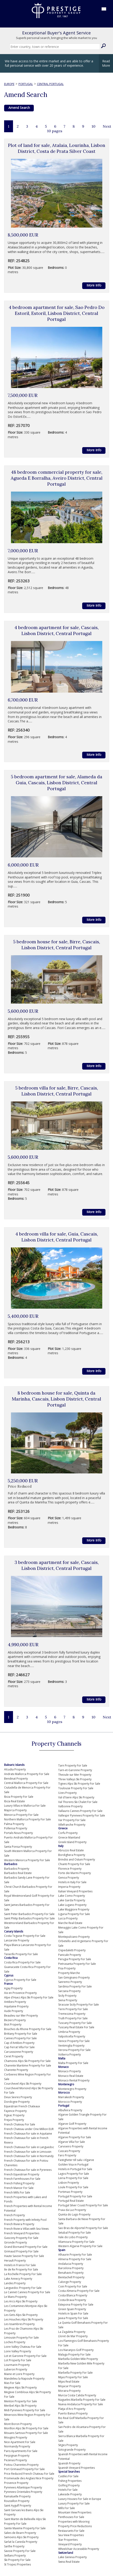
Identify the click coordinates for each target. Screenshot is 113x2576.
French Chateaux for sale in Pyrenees (28, 2170)
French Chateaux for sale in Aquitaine (28, 2134)
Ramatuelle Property (17, 2496)
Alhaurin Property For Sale (75, 2255)
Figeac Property (14, 2115)
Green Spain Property (72, 2309)
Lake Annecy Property (18, 2279)
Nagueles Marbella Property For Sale (81, 2400)
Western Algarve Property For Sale (80, 2246)
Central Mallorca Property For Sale (26, 1783)
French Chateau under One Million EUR (29, 2129)
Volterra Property (69, 2054)
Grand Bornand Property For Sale (25, 2247)
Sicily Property (67, 1996)
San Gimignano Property (74, 1977)
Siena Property (67, 2000)
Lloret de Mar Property (73, 2336)
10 (93, 126)
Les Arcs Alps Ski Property (20, 2301)
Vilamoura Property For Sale (76, 2242)
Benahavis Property (71, 2273)
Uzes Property (67, 1793)
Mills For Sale (66, 2508)
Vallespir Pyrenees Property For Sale (81, 1815)
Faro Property (67, 2155)
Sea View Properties (71, 2535)
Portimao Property (70, 2192)
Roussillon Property (16, 2501)
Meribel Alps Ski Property (20, 2406)
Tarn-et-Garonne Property (75, 1770)
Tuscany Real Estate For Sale (76, 2027)
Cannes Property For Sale (20, 2038)
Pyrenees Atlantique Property (23, 2487)
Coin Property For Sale (72, 2286)
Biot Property (12, 2024)
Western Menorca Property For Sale (27, 1860)
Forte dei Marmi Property (74, 1873)
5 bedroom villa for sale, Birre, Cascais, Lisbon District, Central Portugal (56, 1091)
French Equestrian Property (21, 2174)
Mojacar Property (69, 2386)
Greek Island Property (72, 1842)
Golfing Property (69, 2485)
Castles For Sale (68, 2476)
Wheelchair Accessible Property (78, 2549)
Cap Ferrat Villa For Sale (19, 2047)
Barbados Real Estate (18, 1873)
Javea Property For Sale (73, 2318)
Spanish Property (69, 2463)
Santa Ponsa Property (18, 1847)
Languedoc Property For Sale (23, 2288)
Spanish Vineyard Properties (76, 2468)
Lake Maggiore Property (73, 1909)
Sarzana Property (69, 1991)
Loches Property (14, 2342)
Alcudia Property (15, 1769)
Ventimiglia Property (71, 2046)
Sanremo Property (70, 1982)
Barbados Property (16, 1869)
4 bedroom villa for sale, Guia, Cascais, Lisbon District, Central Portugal (56, 1237)
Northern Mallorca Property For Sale (27, 1819)
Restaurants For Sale (71, 2531)
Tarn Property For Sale (72, 1765)
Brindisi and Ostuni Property (76, 1859)
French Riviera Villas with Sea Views (26, 2229)
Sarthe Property (14, 2546)
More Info (94, 285)
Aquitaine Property (16, 2006)
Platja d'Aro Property (71, 2409)
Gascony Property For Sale (21, 2238)
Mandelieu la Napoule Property (24, 2379)
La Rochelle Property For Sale (23, 2274)
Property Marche (69, 1973)
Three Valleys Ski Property (75, 1779)
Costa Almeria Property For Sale (79, 2291)
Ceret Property (13, 2056)
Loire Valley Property (17, 2351)
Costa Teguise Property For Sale (24, 1936)
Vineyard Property (70, 2544)
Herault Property (15, 2260)
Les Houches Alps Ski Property (23, 2319)
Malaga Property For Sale (74, 2354)
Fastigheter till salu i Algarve (76, 2160)
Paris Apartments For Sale (20, 2451)
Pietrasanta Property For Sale (77, 1964)
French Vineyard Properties (21, 2233)
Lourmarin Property (17, 2365)
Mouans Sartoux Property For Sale (26, 2433)
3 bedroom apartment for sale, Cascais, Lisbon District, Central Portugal (57, 1565)
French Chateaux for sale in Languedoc (29, 2147)
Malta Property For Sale (73, 2063)
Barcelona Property (71, 2268)
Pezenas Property (15, 2460)
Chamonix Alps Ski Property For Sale (27, 2061)
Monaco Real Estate (70, 2076)
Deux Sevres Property (18, 2097)
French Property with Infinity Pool (25, 2220)
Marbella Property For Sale (75, 2373)
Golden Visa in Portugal (73, 2164)
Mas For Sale (12, 2383)
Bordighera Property (71, 1855)
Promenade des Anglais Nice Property (28, 2478)
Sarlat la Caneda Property (20, 2542)
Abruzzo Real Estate (71, 1850)
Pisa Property (67, 1968)
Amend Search (19, 107)
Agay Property (13, 1988)
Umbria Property (69, 2032)
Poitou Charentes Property (21, 2465)
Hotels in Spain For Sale (73, 2313)
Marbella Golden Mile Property (78, 2359)
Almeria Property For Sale (74, 2259)
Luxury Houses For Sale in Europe (79, 2499)
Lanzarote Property (16, 1940)
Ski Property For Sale (17, 2560)
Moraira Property (69, 2391)
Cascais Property (69, 2151)
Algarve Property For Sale (74, 2137)
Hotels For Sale (68, 2490)
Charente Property (16, 2070)
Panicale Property (69, 1955)
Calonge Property (69, 2282)
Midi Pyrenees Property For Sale (24, 2410)
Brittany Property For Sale (20, 2034)
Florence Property (69, 1869)
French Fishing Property (19, 2183)
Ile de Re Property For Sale (21, 2269)
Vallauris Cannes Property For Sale (80, 1811)
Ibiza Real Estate (14, 1801)
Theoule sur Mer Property (74, 1775)
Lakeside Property (70, 2494)
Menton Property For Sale (20, 2401)
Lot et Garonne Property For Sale (25, 2356)
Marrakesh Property (71, 2097)
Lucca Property (68, 1918)
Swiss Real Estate (69, 2562)
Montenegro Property (72, 2089)
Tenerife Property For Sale (21, 1954)
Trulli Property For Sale (73, 2018)
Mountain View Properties (74, 2512)
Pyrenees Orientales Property (23, 2492)
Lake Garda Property (71, 1900)
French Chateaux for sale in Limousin (27, 2152)
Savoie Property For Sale (20, 2551)
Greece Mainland (69, 1837)
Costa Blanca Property (72, 2295)
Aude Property (13, 2011)
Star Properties (68, 2540)
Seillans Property (15, 2555)
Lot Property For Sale (17, 2360)
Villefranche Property (71, 1825)
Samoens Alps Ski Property (21, 2537)
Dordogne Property (17, 2102)
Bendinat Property (16, 1779)
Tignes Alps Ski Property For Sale (79, 1784)
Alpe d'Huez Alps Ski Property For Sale (28, 1997)
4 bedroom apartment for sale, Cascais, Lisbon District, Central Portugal (56, 630)
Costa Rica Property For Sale (22, 1962)
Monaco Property (69, 2071)
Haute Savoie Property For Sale (24, 2256)
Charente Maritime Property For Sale (27, 2065)
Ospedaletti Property (72, 1950)
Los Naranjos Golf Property (76, 2350)
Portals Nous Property (18, 1833)
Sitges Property (68, 2445)
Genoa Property (68, 1878)
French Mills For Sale (17, 2192)
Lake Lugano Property (72, 1905)
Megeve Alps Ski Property (20, 2387)
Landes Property (15, 2283)
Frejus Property (14, 2120)
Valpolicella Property (71, 2036)
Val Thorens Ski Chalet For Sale (77, 1802)
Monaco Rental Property (73, 2080)
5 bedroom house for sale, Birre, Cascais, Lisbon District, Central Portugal (56, 944)
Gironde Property (15, 2242)
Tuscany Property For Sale (75, 2023)
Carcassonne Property (18, 2052)
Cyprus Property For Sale (20, 1980)
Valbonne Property (70, 1806)
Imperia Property (69, 1887)
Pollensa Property (15, 1828)
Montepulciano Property (74, 1937)
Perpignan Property (16, 2456)
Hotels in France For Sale (20, 2265)
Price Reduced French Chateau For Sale (29, 2474)
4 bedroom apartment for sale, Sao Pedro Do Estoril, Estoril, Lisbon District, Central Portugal (57, 313)
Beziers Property (15, 2020)
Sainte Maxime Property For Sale (25, 2528)
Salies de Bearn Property (20, 2533)
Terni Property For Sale (73, 2009)
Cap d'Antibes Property (19, 2043)
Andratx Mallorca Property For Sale (26, 1774)
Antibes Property (15, 2002)
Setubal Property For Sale (74, 2233)
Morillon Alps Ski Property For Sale (26, 2428)
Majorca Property (15, 1810)
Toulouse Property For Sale (75, 1788)
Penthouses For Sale (71, 2517)
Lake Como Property (71, 1896)
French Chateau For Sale (19, 2124)
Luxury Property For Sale (74, 2503)
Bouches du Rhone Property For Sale (27, 2029)
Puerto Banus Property (73, 2413)
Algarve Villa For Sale (71, 2142)
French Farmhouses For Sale (22, 2179)
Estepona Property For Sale (75, 2304)
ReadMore (106, 63)
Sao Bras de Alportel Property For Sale (83, 2228)
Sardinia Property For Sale (75, 1986)
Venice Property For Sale (74, 2041)
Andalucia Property (70, 2264)
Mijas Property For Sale (73, 2377)
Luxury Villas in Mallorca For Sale (25, 1806)
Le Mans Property (15, 2297)
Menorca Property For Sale (21, 1815)
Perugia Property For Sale (74, 1959)
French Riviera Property (19, 2224)
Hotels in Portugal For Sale (75, 2169)
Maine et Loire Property (19, 2374)
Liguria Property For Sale (74, 1914)
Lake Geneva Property (72, 2557)
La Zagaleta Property (71, 2332)
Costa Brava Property (72, 2300)
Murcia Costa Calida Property (77, 2395)
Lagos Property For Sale (73, 2174)
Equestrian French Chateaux (22, 2106)
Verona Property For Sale (74, 2050)
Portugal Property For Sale (75, 2196)
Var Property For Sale (72, 1820)
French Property (14, 2215)
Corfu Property (68, 1833)
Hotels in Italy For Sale (72, 1882)
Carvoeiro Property (70, 2146)
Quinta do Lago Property (74, 2214)
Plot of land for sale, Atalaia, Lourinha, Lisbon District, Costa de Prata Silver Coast (56, 148)
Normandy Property (17, 2446)
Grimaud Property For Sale (21, 2251)
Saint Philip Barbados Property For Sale (29, 1918)
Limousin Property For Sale (21, 2337)
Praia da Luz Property (72, 2210)
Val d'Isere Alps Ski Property (76, 1797)
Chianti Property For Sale (74, 1864)
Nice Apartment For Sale (19, 2442)
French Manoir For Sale (19, 2188)
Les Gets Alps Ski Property (21, 2315)
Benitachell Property (71, 2277)
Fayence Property (15, 2111)
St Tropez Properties (17, 2564)
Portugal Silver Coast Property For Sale (83, 2205)
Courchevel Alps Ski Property (22, 2084)
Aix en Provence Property (20, 1993)
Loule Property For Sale (73, 2187)
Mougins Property (15, 2437)
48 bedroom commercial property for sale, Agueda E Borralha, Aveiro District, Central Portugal (56, 478)
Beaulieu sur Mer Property (21, 2015)
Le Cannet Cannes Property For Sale (27, 2292)
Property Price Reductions (75, 2526)
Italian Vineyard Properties (75, 1891)
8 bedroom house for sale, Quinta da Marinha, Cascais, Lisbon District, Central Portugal (56, 1399)
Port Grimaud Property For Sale (24, 2469)
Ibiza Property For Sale (18, 1797)
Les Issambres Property (19, 2324)
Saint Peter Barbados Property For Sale (29, 1914)
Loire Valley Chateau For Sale (22, 2347)
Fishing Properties (69, 2481)
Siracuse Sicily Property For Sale (78, 2004)
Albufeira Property (70, 2110)
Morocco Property (70, 2102)
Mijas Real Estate (68, 2381)
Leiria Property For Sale (73, 2178)
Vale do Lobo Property (73, 2237)
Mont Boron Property (18, 2424)
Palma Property (14, 1824)
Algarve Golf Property (72, 2124)
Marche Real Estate (70, 1923)
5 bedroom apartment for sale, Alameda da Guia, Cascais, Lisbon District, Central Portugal (56, 782)
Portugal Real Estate (71, 2201)
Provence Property (16, 2483)
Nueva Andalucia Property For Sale (80, 2404)
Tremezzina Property (71, 2014)
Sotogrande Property (72, 2450)
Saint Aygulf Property (17, 2505)
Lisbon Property (68, 2183)
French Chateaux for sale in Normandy (29, 2156)
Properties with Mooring (73, 2522)
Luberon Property (15, 2369)
